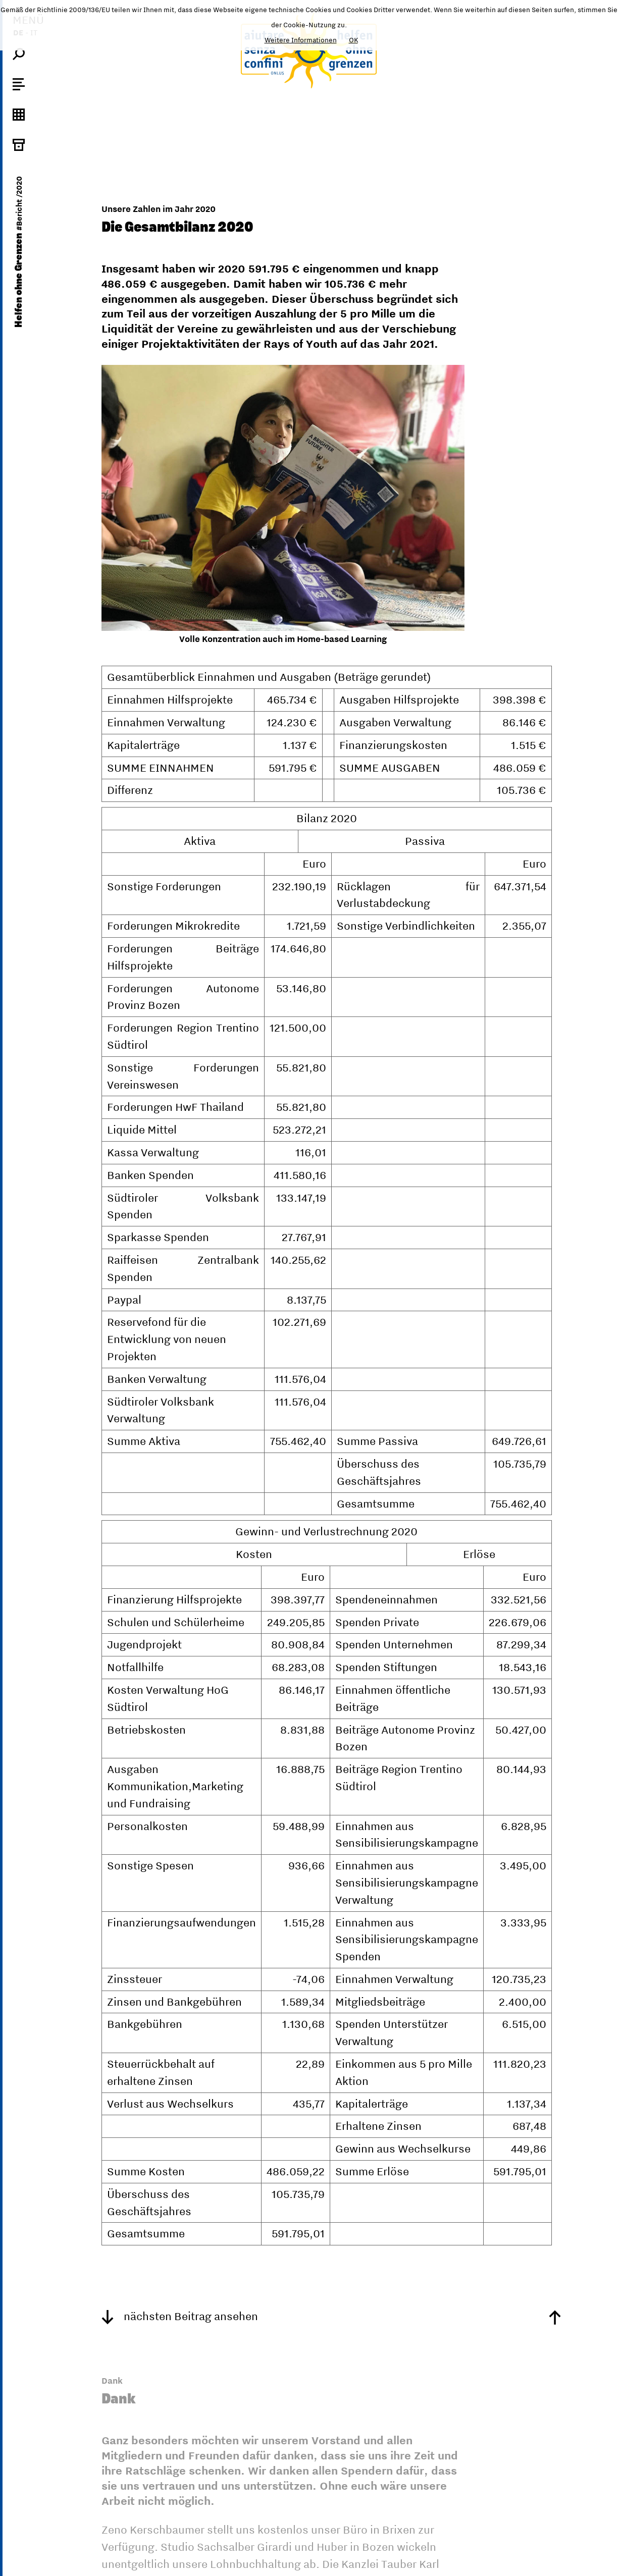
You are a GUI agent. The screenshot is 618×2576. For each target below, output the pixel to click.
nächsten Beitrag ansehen (179, 2316)
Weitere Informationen (301, 39)
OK (353, 39)
